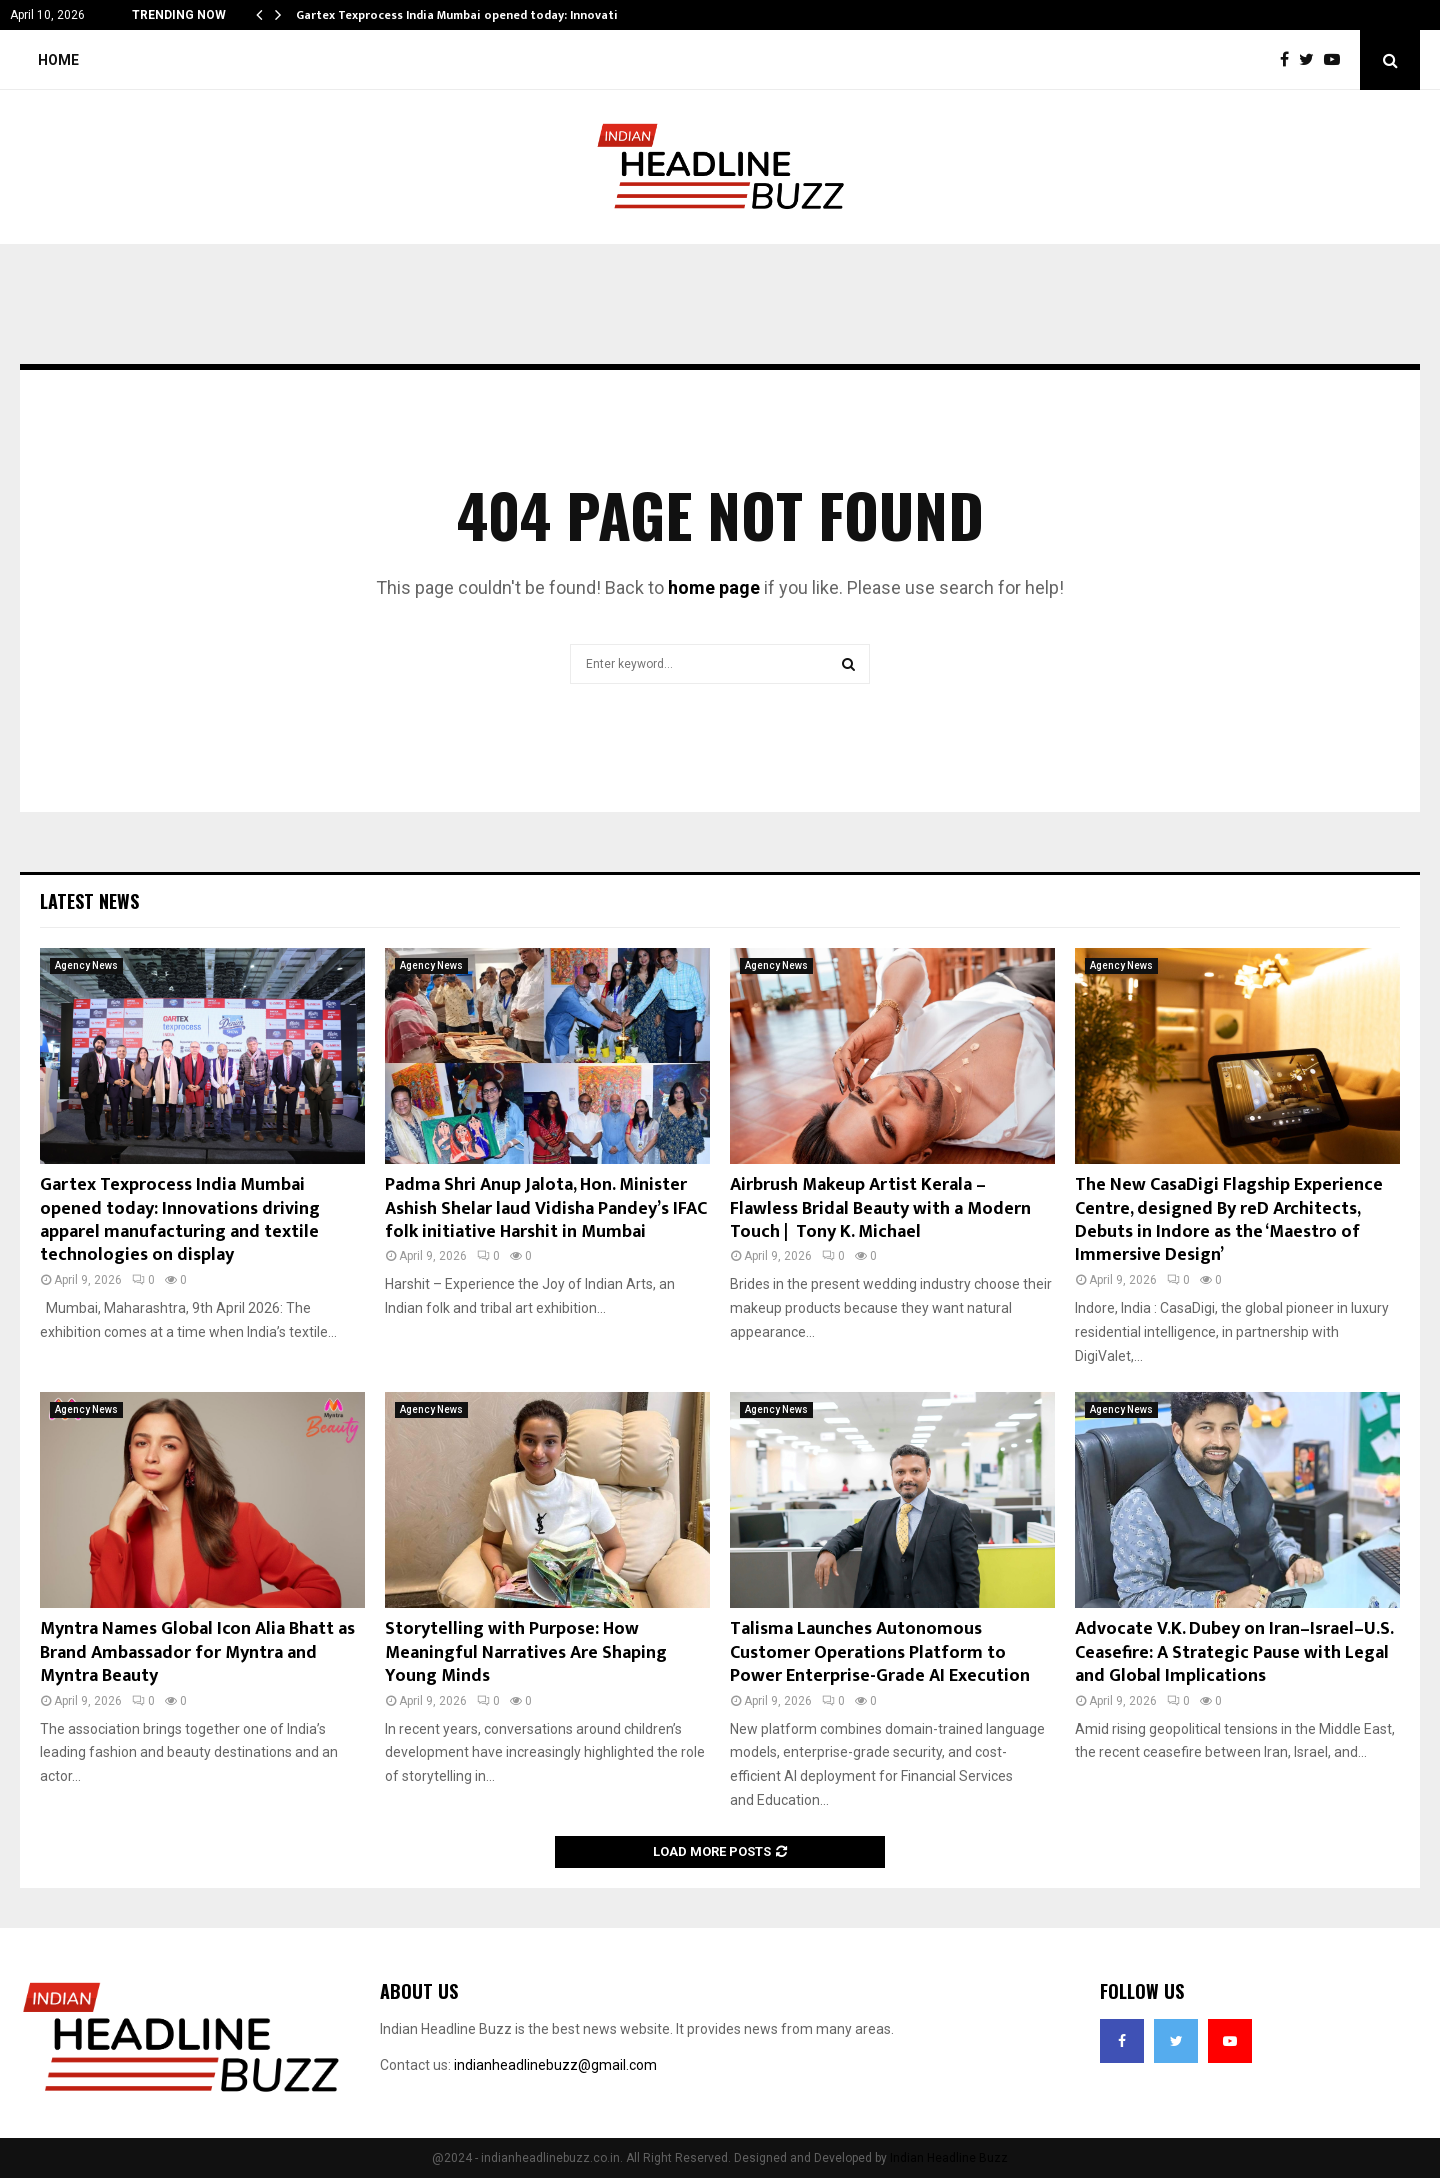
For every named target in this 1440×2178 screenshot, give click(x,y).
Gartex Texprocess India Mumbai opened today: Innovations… (472, 15)
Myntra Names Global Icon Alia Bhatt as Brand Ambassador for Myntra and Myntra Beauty (197, 1652)
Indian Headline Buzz (949, 2158)
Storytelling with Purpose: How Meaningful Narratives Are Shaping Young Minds (526, 1652)
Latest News (89, 901)
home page (714, 587)
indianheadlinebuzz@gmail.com (555, 2065)
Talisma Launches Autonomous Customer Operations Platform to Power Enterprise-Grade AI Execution (880, 1652)
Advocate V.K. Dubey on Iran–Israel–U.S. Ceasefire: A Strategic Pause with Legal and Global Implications (1234, 1652)
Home (58, 60)
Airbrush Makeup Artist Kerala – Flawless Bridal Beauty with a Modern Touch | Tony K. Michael (880, 1208)
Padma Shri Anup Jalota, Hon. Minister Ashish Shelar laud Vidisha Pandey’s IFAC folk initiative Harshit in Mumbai (546, 1208)
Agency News (86, 965)
